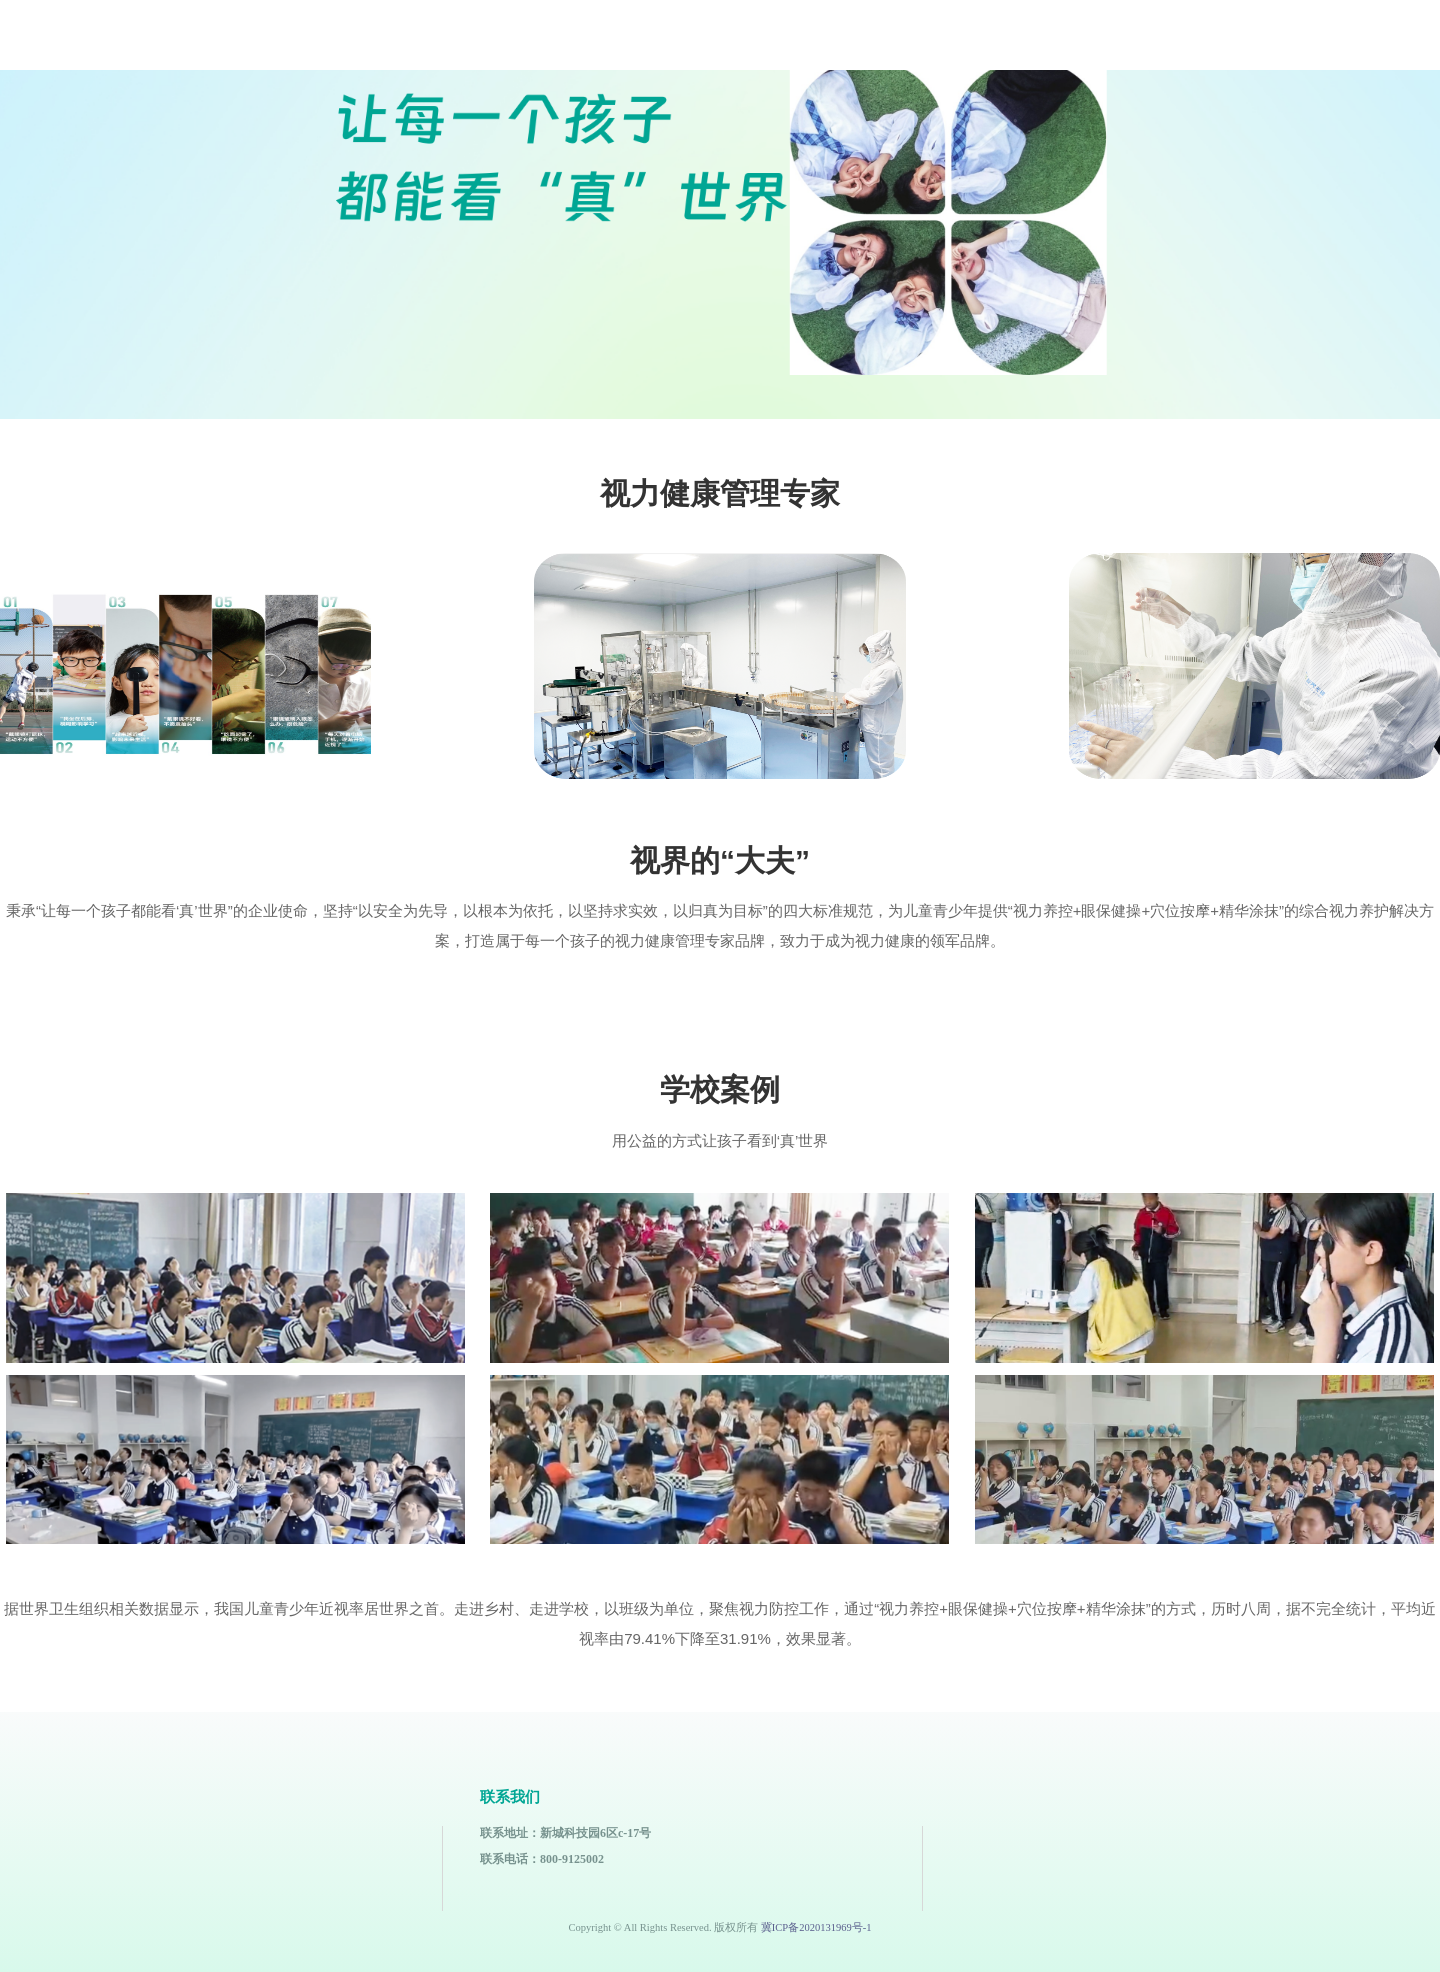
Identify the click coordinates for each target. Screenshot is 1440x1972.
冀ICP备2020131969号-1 (816, 1927)
